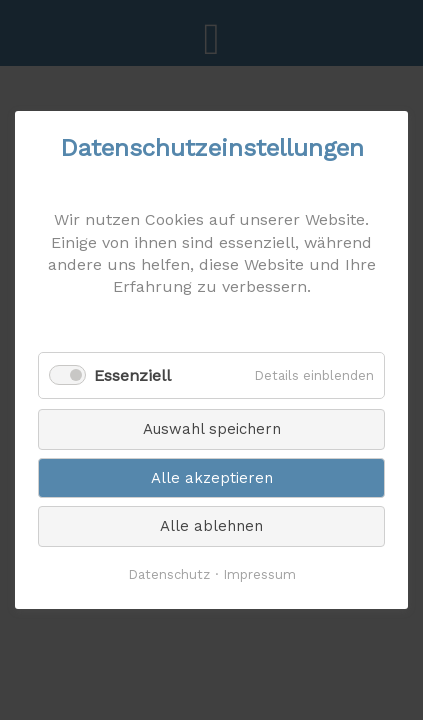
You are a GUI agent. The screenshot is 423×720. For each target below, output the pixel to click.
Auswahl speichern (212, 429)
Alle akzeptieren (212, 478)
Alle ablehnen (211, 526)
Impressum (259, 574)
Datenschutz (169, 574)
